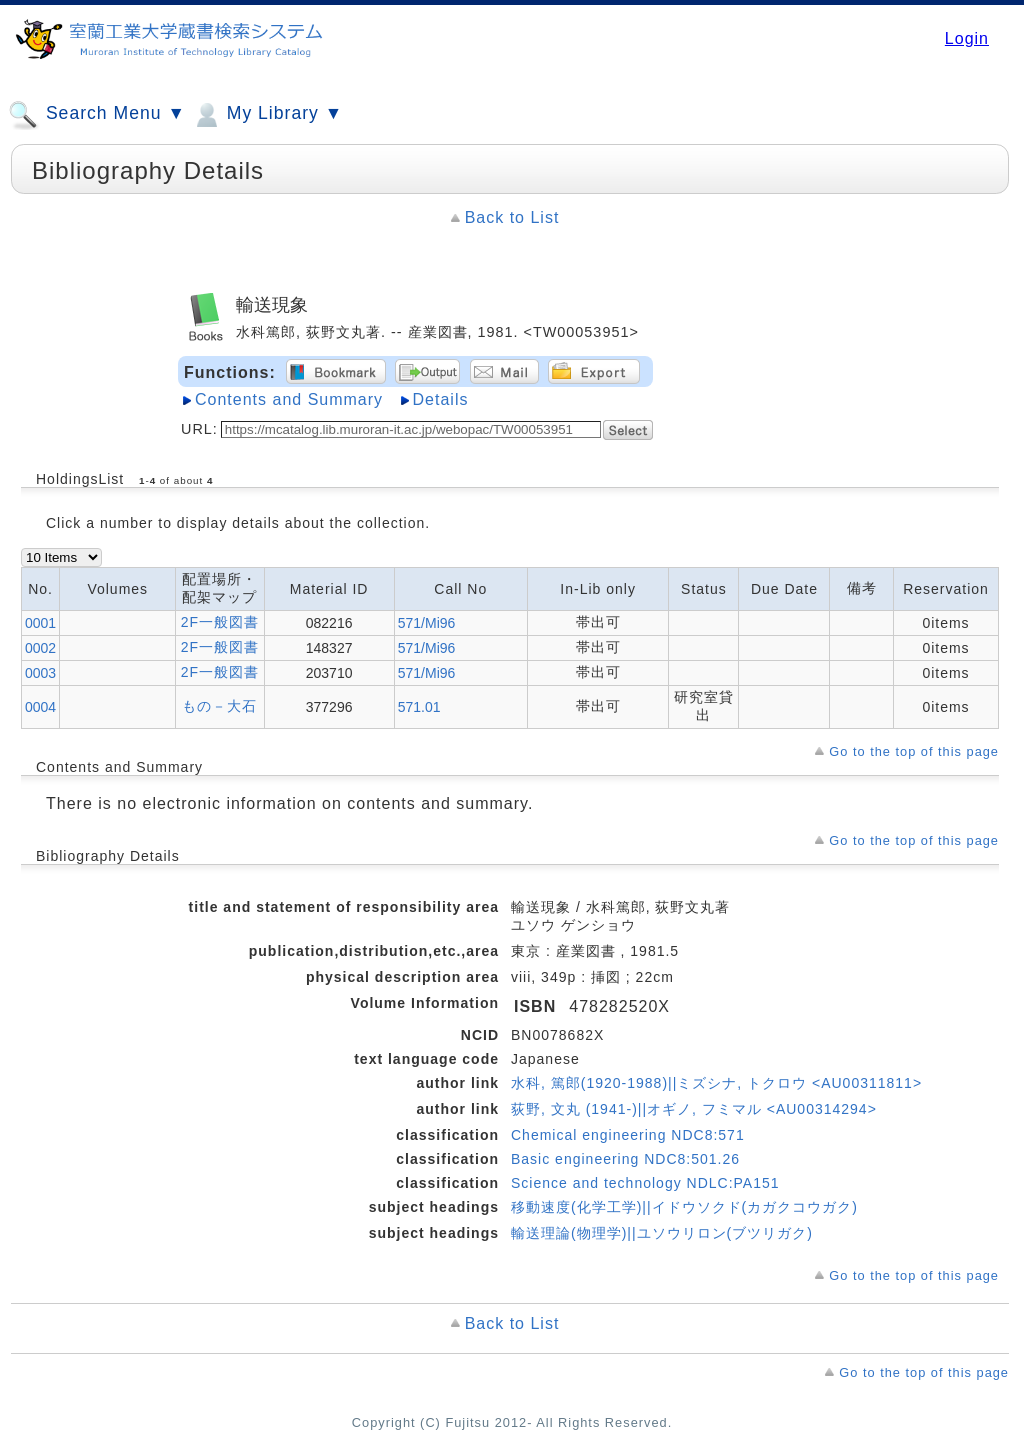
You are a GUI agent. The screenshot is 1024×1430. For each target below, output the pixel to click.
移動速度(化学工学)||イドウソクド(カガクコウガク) (684, 1207)
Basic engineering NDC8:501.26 (625, 1159)
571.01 (419, 707)
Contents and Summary (289, 399)
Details (441, 399)
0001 (40, 623)
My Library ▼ (267, 115)
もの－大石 (219, 706)
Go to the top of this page (914, 751)
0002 (40, 648)
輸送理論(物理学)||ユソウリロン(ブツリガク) (662, 1233)
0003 (40, 673)
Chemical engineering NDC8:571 (628, 1135)
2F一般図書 (220, 622)
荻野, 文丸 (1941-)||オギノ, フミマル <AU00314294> (694, 1109)
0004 (40, 707)
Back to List (512, 217)
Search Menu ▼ (97, 115)
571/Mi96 (427, 623)
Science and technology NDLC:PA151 (645, 1183)
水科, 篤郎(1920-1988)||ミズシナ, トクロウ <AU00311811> (716, 1083)
